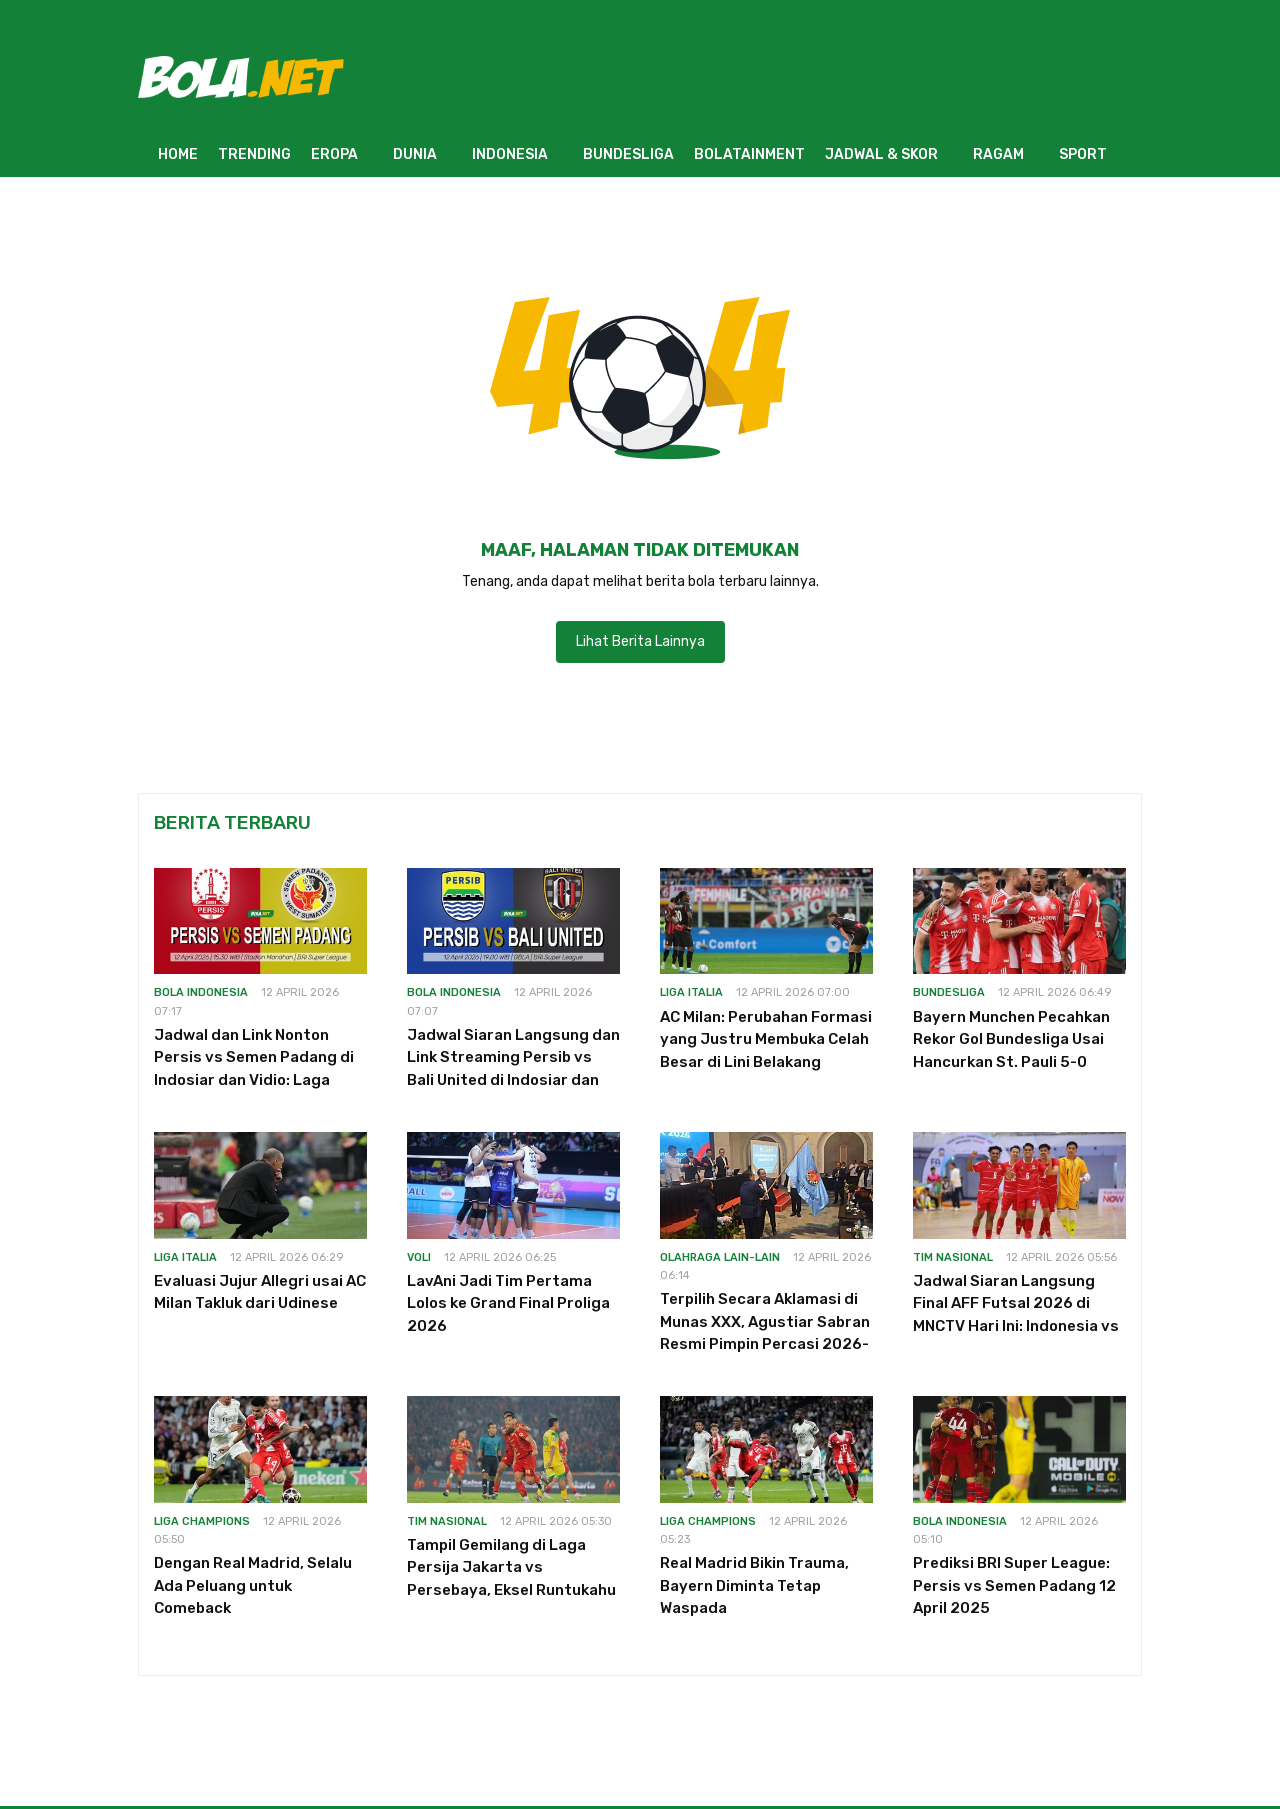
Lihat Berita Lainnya (640, 641)
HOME (178, 154)
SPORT (1083, 154)
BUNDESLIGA (628, 154)
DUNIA (415, 154)
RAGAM (998, 154)
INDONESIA (510, 154)
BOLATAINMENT (749, 154)
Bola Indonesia (201, 992)
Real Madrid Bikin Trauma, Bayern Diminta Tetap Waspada (754, 1585)
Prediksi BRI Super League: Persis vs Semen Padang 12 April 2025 (1014, 1585)
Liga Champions (202, 1521)
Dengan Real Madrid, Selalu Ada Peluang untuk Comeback (253, 1585)
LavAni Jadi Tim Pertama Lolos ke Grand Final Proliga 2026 (508, 1303)
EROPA (334, 154)
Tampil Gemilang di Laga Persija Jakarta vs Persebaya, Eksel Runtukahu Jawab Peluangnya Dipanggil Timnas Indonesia (512, 1590)
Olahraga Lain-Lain (720, 1257)
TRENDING (254, 154)
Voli (419, 1257)
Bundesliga (949, 992)
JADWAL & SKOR (881, 154)
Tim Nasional (953, 1257)
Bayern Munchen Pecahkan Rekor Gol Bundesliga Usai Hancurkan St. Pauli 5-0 (1011, 1039)
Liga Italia (691, 992)
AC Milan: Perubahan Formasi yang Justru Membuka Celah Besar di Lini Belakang (766, 1039)
